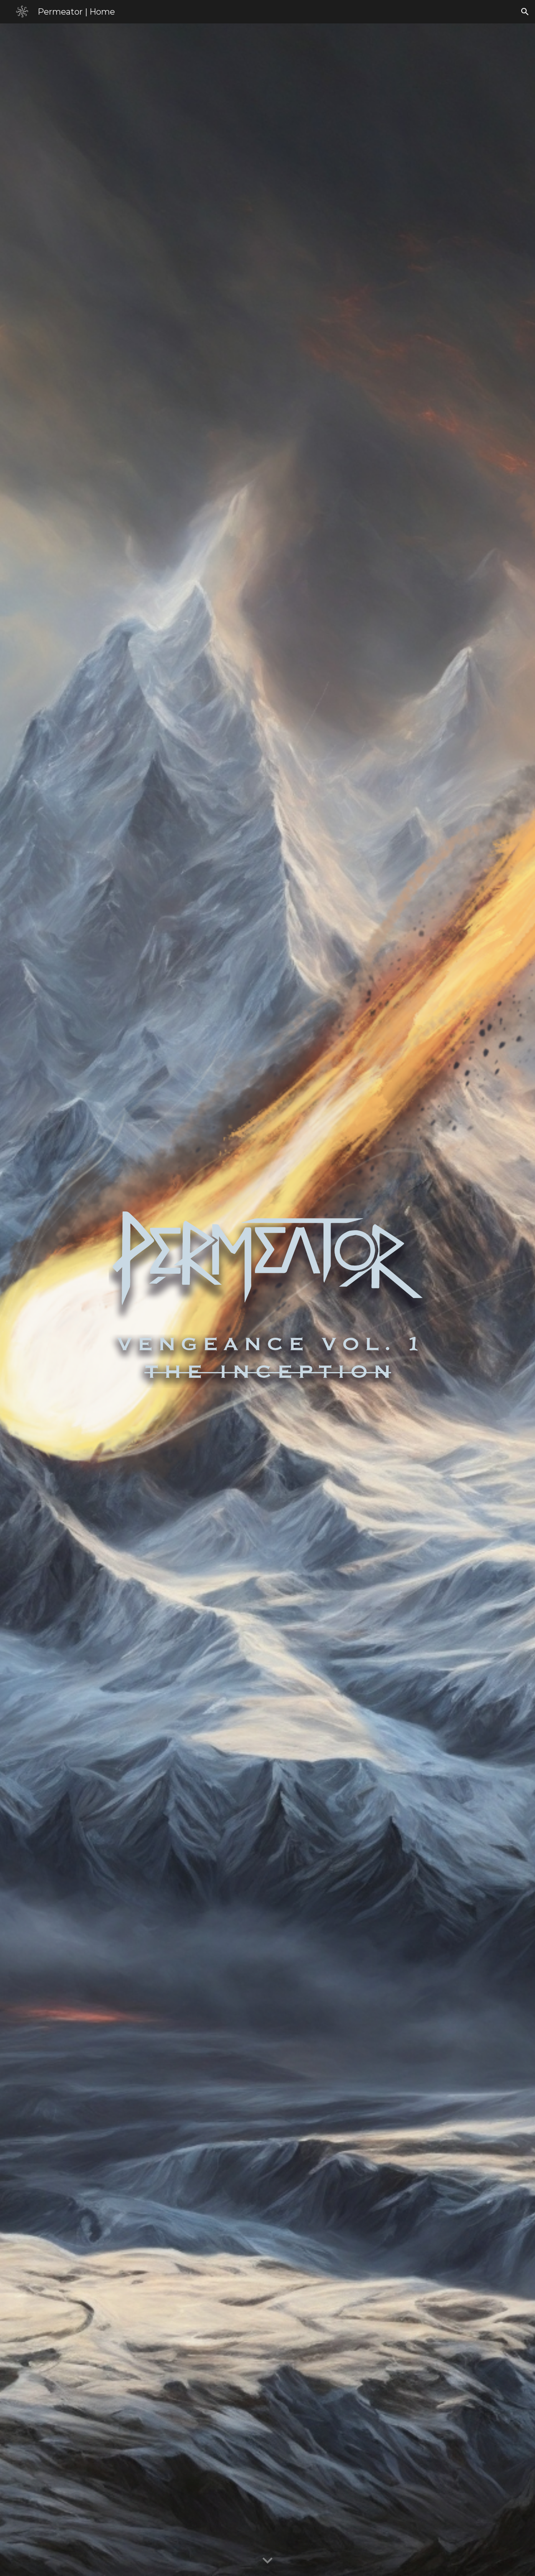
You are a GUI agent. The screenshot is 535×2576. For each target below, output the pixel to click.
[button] (525, 12)
